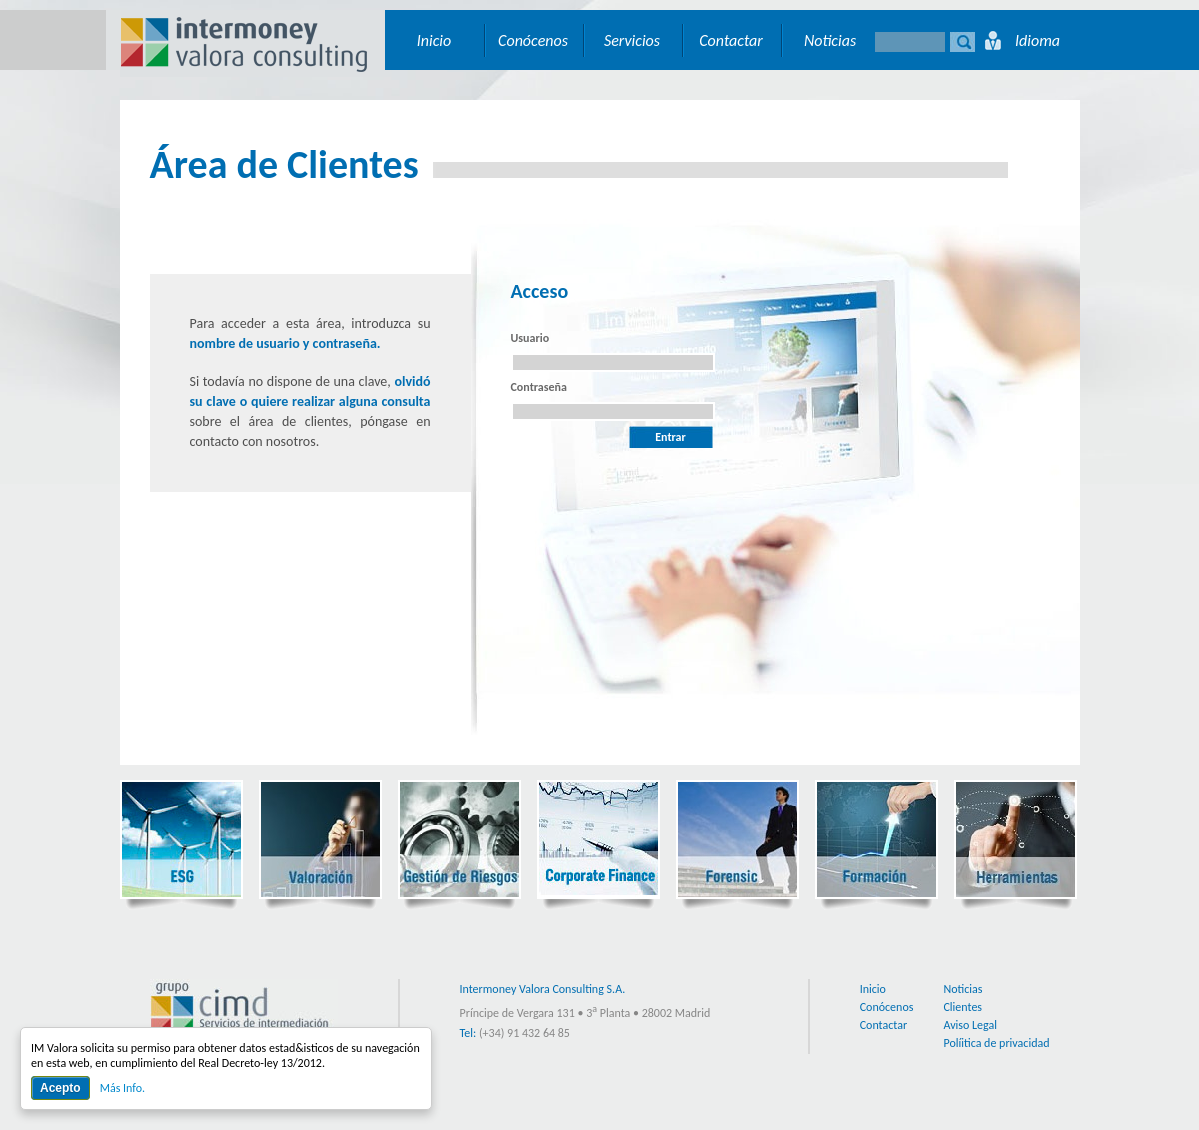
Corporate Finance (598, 839)
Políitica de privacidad (996, 1043)
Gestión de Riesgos (459, 839)
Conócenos (533, 40)
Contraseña (539, 387)
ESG (181, 839)
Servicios (632, 40)
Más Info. (122, 1088)
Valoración (320, 839)
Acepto (60, 1088)
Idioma (1037, 40)
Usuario (530, 338)
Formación (876, 839)
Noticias (830, 40)
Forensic (737, 839)
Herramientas (1015, 839)
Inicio (434, 40)
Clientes (962, 1007)
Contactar (731, 40)
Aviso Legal (970, 1025)
